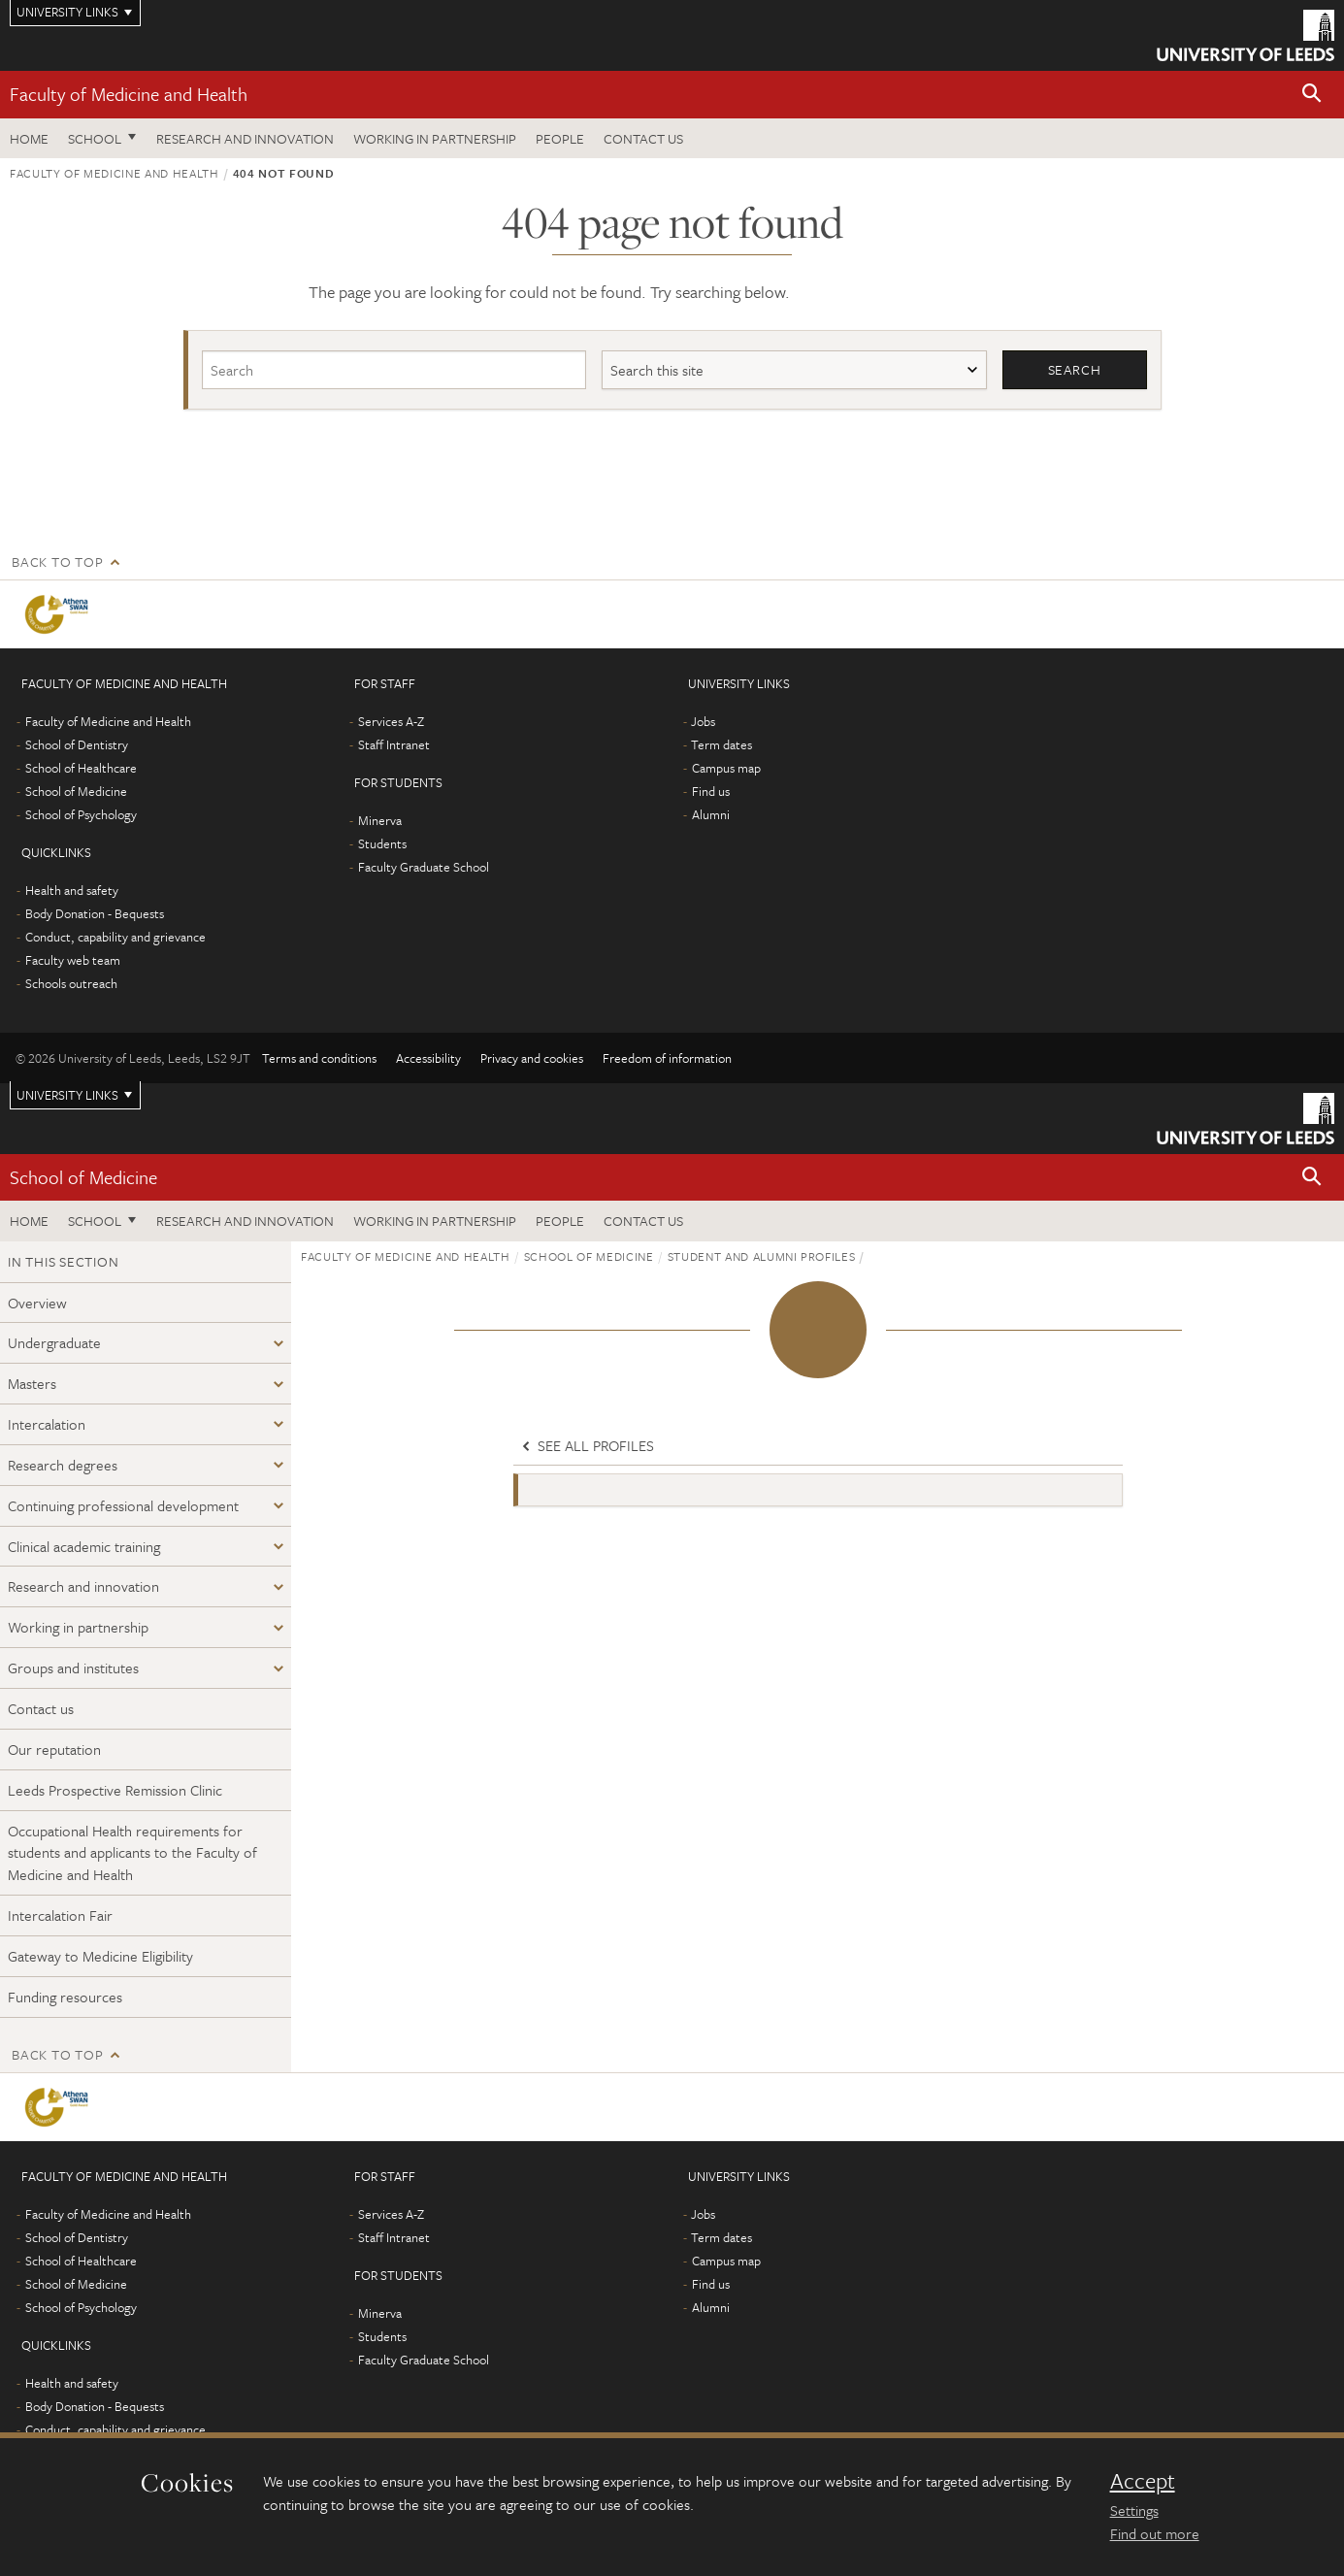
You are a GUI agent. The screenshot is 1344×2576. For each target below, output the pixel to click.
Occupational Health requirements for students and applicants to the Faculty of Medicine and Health (132, 1853)
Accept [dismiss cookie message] (1142, 2481)
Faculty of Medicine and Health (128, 94)
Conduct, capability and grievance (115, 936)
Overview (37, 1302)
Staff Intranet (394, 744)
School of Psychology (81, 814)
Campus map (726, 767)
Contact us (643, 138)
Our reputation (54, 1749)
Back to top (57, 561)
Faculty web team (72, 960)
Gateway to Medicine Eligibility (100, 1955)
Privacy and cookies (531, 1058)
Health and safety (71, 890)
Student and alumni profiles (762, 1256)
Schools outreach (71, 983)
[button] (1312, 95)
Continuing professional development (123, 1505)
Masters (32, 1384)
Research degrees (62, 1464)
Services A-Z (391, 721)
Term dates (721, 744)
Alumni (711, 814)
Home (29, 138)
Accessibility (428, 1058)
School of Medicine (76, 791)
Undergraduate (54, 1343)
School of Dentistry (76, 744)
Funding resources (65, 1996)
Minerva (380, 820)
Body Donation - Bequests (94, 913)
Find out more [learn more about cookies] (1154, 2533)
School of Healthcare (81, 767)
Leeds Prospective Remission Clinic (115, 1789)
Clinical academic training (84, 1546)
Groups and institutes (73, 1668)
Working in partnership (434, 138)
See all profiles (586, 1446)
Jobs (703, 721)
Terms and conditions (319, 1058)
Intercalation (46, 1424)
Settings (1134, 2510)
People (560, 138)
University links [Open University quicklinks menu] (67, 1095)
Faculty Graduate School (423, 866)
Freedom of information (667, 1058)
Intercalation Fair (60, 1915)
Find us (711, 791)
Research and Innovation (245, 138)
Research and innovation (83, 1587)
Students (382, 843)
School (94, 138)
